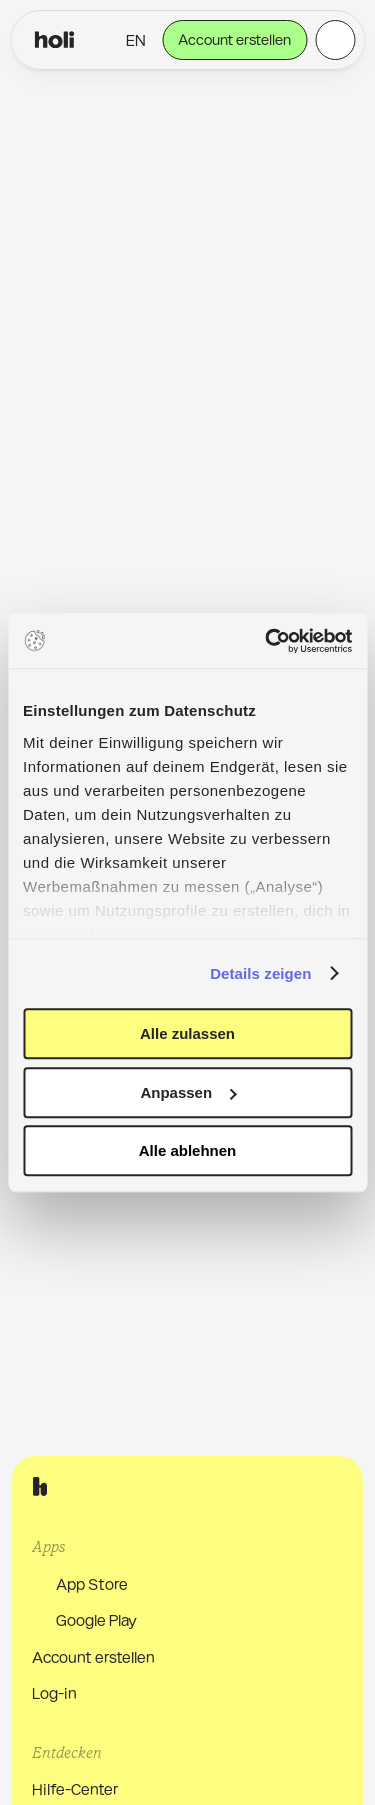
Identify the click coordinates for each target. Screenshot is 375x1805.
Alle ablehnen (188, 1150)
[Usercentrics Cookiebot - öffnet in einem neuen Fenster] (267, 641)
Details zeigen (260, 973)
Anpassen (188, 1092)
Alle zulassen (187, 1033)
